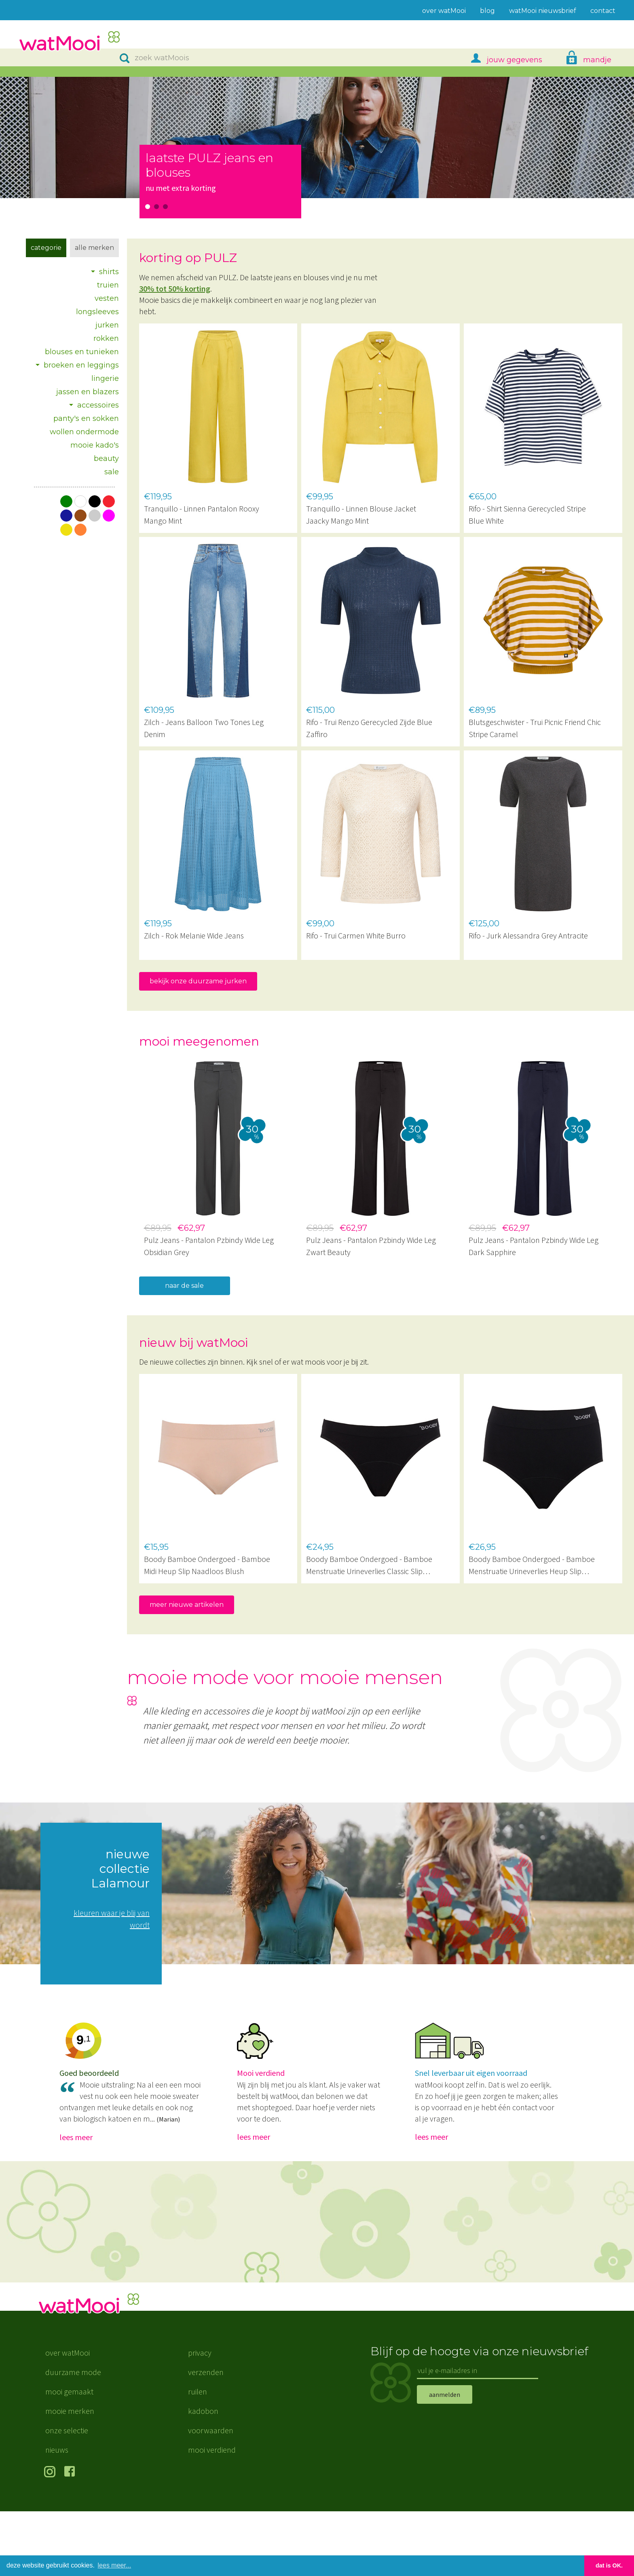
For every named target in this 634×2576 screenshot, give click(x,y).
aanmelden (444, 2459)
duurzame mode (73, 2437)
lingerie (105, 378)
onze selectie (66, 2495)
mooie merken (69, 2475)
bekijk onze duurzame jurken (198, 981)
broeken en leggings (81, 365)
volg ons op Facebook (71, 2537)
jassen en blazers (87, 391)
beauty (106, 458)
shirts (109, 271)
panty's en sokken (86, 418)
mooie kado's (94, 445)
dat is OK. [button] (609, 2565)
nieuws (56, 2514)
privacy (199, 2417)
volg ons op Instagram (51, 2537)
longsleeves (97, 311)
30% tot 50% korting (174, 288)
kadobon (203, 2475)
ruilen (197, 2456)
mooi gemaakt (69, 2456)
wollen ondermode (84, 431)
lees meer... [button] (114, 2565)
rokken (106, 338)
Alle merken (94, 247)
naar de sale (184, 1285)
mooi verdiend (212, 2514)
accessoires (98, 405)
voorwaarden (210, 2495)
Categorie (46, 247)
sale (111, 471)
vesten (107, 298)
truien (108, 285)
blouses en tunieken (82, 351)
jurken (107, 325)
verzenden (206, 2437)
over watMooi (67, 2417)
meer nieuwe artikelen (187, 1604)
